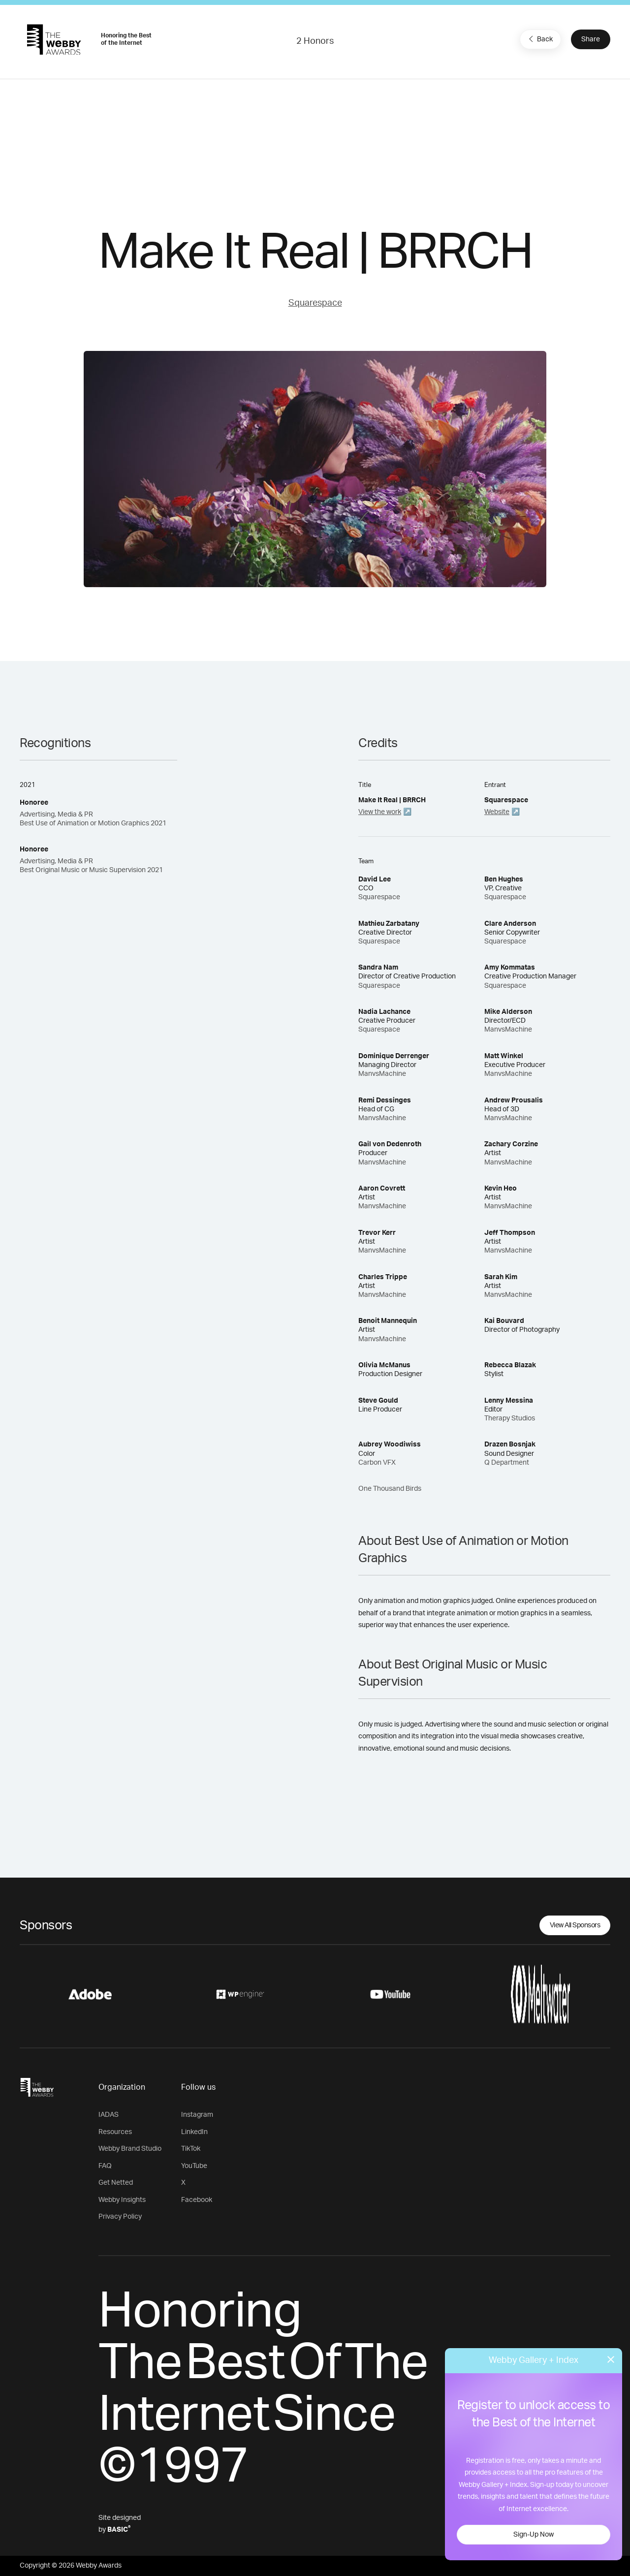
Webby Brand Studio (129, 2148)
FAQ (105, 2166)
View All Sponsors (575, 1925)
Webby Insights (122, 2200)
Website (496, 812)
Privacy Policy (120, 2216)
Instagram (197, 2114)
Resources (115, 2132)
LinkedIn (194, 2132)
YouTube (194, 2166)
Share (590, 39)
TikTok (190, 2148)
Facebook (196, 2200)
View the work (379, 812)
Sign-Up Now (533, 2534)
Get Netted (115, 2182)
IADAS (108, 2114)
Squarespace (315, 303)
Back (539, 39)
